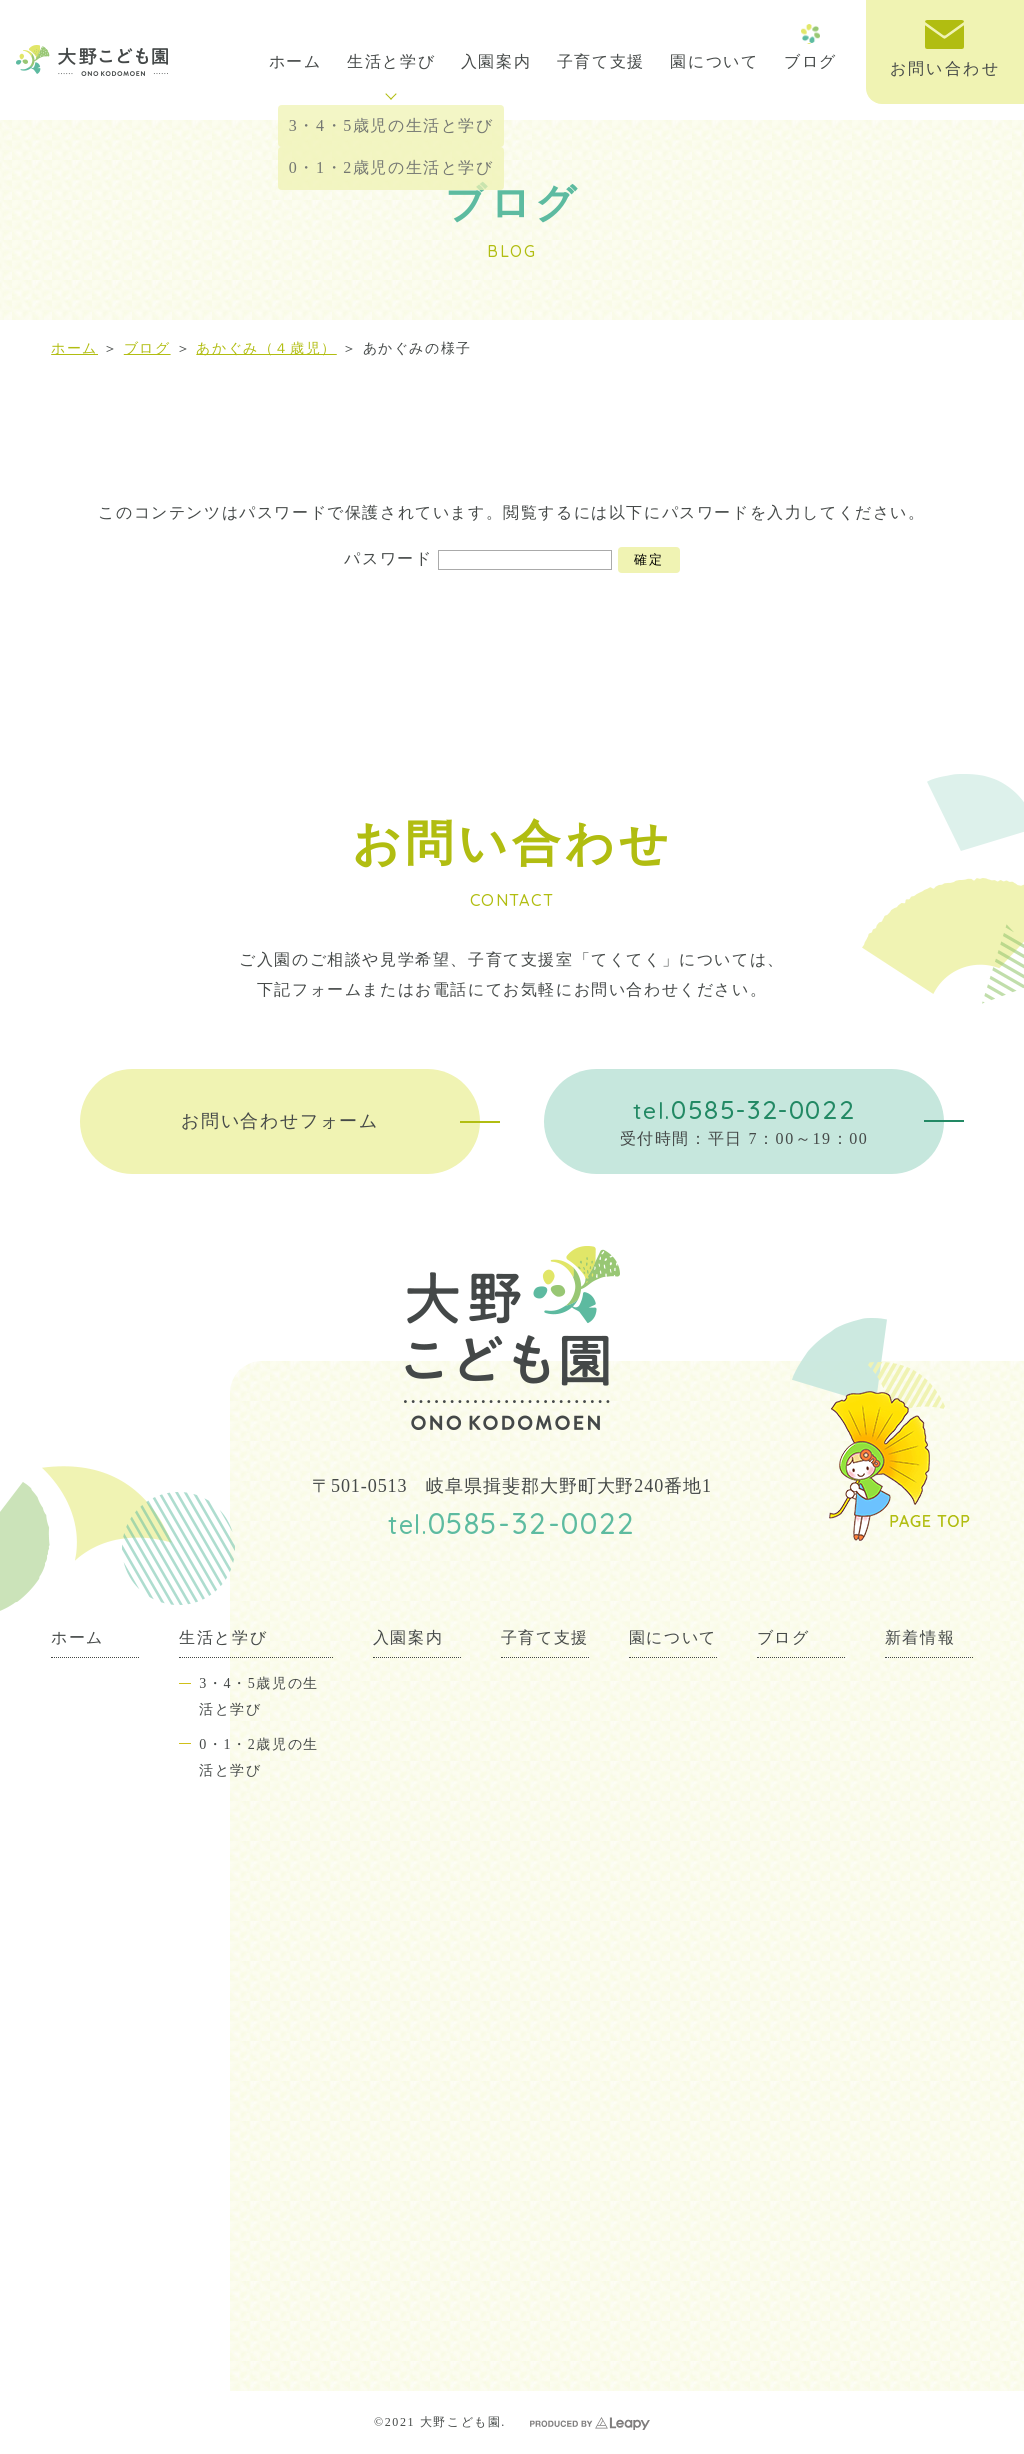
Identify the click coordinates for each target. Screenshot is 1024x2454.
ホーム (295, 61)
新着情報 (920, 1637)
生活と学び (391, 76)
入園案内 (496, 61)
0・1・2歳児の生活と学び (259, 1757)
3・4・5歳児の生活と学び (259, 1696)
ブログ (810, 61)
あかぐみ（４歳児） (266, 348)
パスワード (478, 558)
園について (714, 61)
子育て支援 (601, 61)
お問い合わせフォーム (280, 1121)
